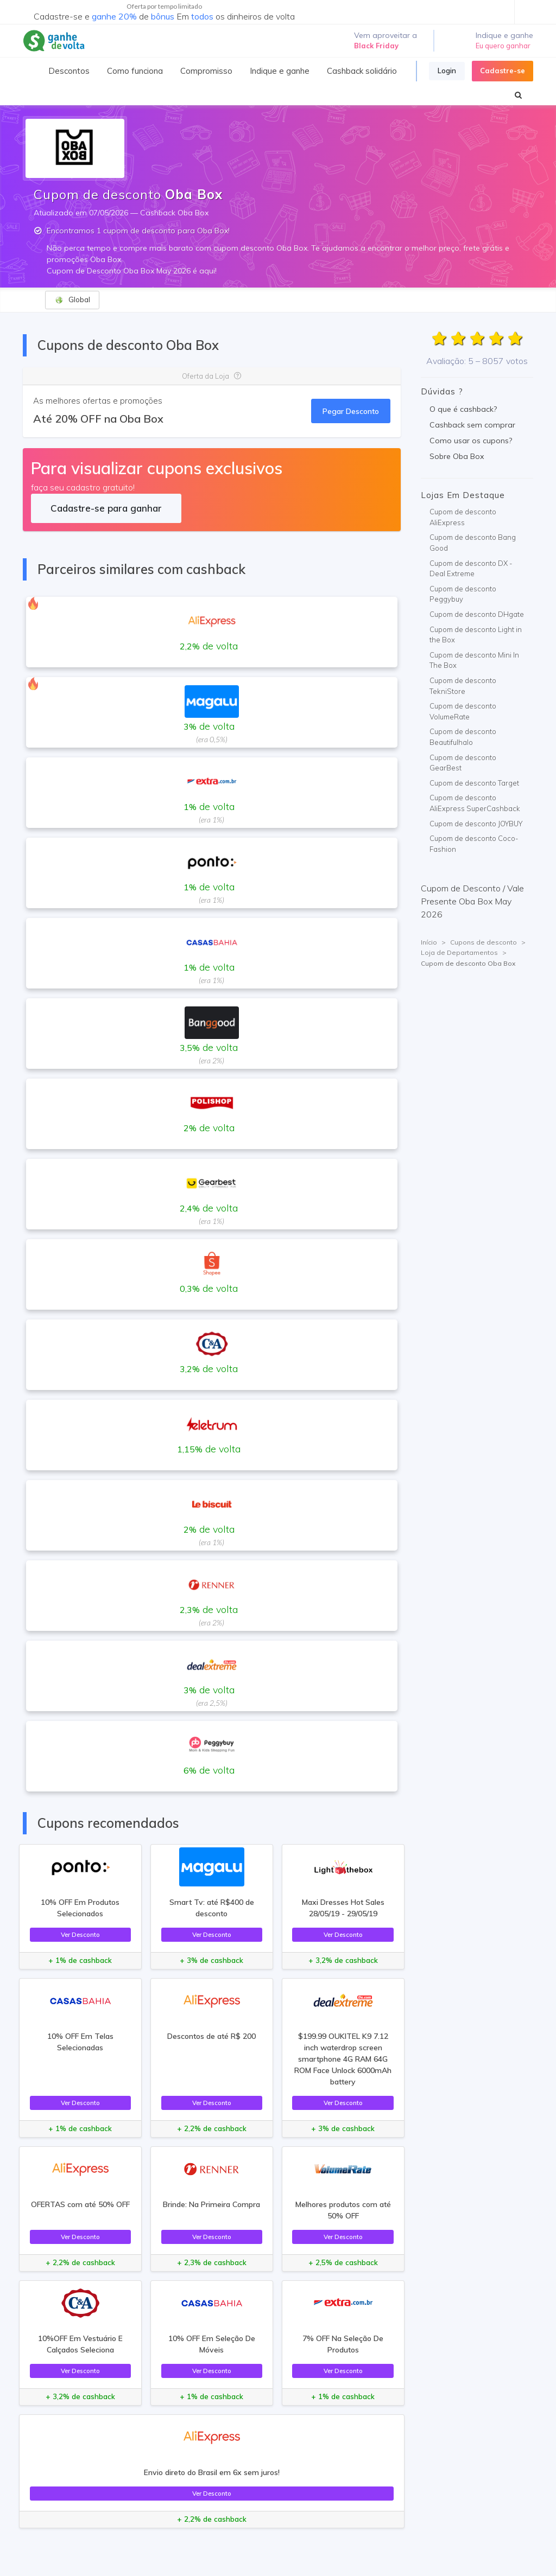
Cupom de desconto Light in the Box (475, 635)
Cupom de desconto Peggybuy (462, 594)
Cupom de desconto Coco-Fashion (474, 843)
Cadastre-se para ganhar (106, 508)
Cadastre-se (502, 70)
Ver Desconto (80, 1934)
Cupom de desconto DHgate (476, 614)
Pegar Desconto (351, 411)
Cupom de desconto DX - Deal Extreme (471, 568)
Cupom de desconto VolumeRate (462, 711)
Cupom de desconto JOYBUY (475, 823)
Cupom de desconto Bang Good (472, 542)
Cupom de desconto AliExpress (462, 517)
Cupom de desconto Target (474, 783)
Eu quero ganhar (503, 45)
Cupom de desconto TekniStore (462, 686)
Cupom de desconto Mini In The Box (474, 660)
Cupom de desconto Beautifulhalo (462, 737)
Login (447, 70)
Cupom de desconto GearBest (462, 763)
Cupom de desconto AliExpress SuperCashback (474, 803)
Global (72, 299)
